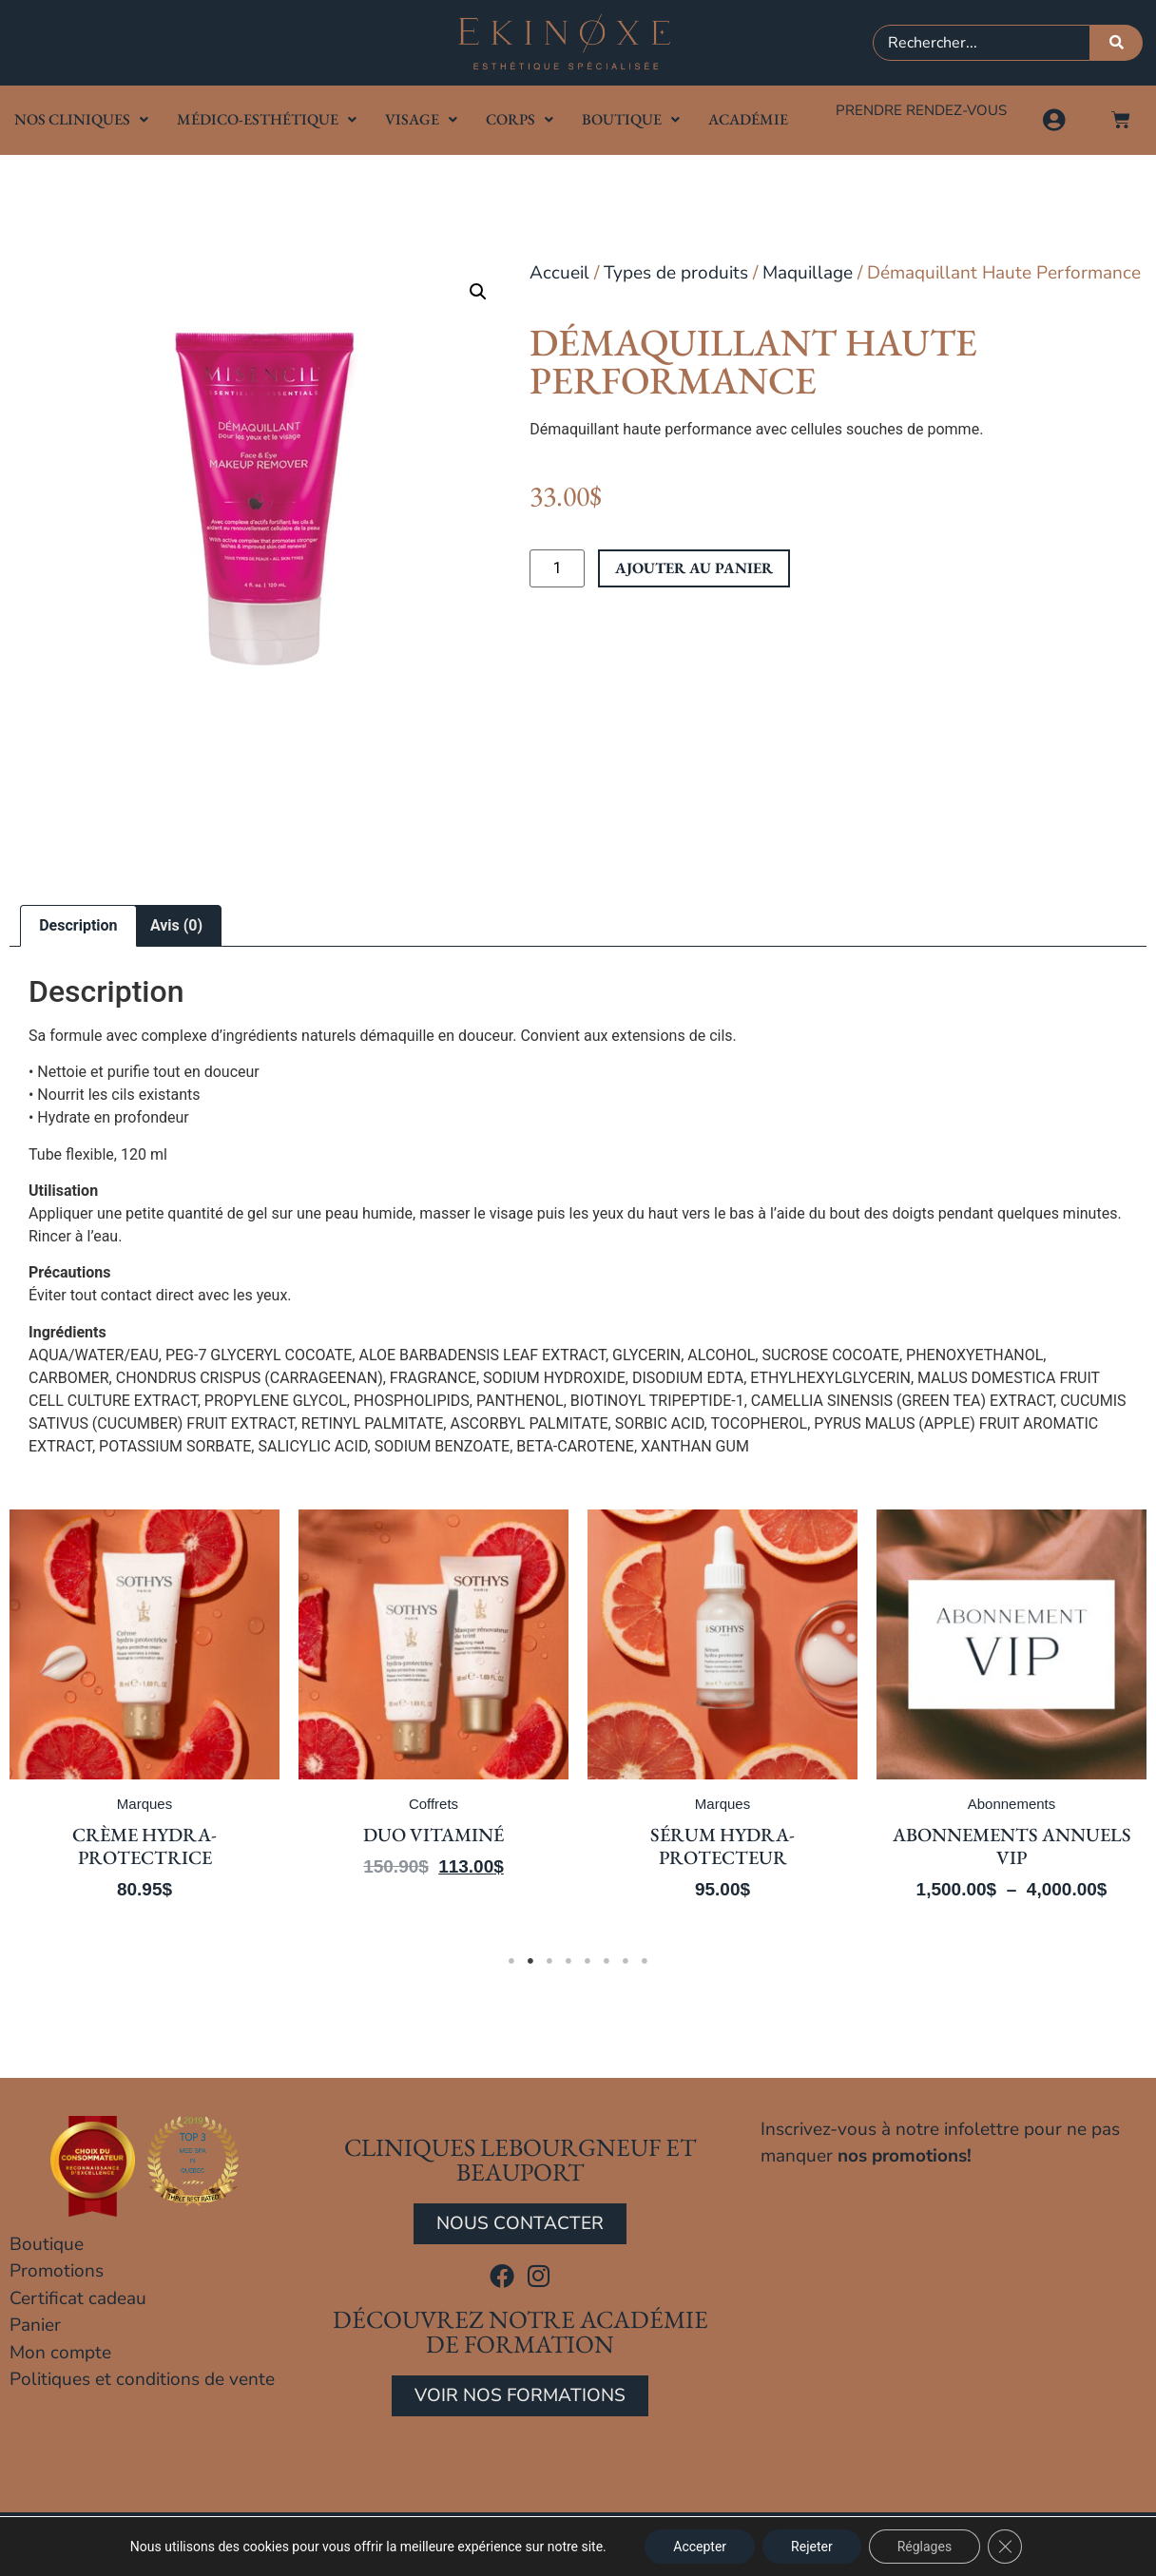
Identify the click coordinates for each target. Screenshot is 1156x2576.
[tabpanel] (149, 1717)
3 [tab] (549, 1960)
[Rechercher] (1116, 43)
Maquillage (807, 272)
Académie (748, 119)
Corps (519, 119)
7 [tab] (625, 1960)
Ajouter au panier (694, 568)
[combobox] (981, 43)
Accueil (559, 272)
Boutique (631, 119)
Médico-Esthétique (266, 119)
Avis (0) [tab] (176, 925)
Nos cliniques (81, 119)
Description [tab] (78, 925)
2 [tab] (530, 1960)
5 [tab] (587, 1960)
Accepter (699, 2546)
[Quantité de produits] (557, 568)
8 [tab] (644, 1960)
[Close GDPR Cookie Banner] (1005, 2546)
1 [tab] (511, 1960)
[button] (478, 292)
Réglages (924, 2546)
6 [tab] (606, 1960)
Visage (421, 119)
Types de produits (676, 272)
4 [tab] (568, 1960)
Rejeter (812, 2546)
